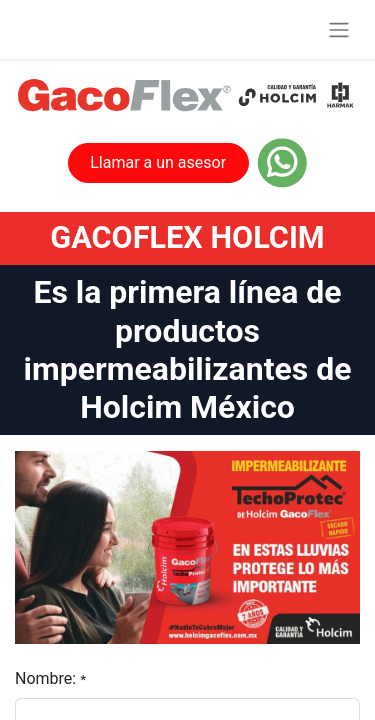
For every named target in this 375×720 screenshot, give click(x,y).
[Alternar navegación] (339, 29)
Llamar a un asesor (158, 162)
